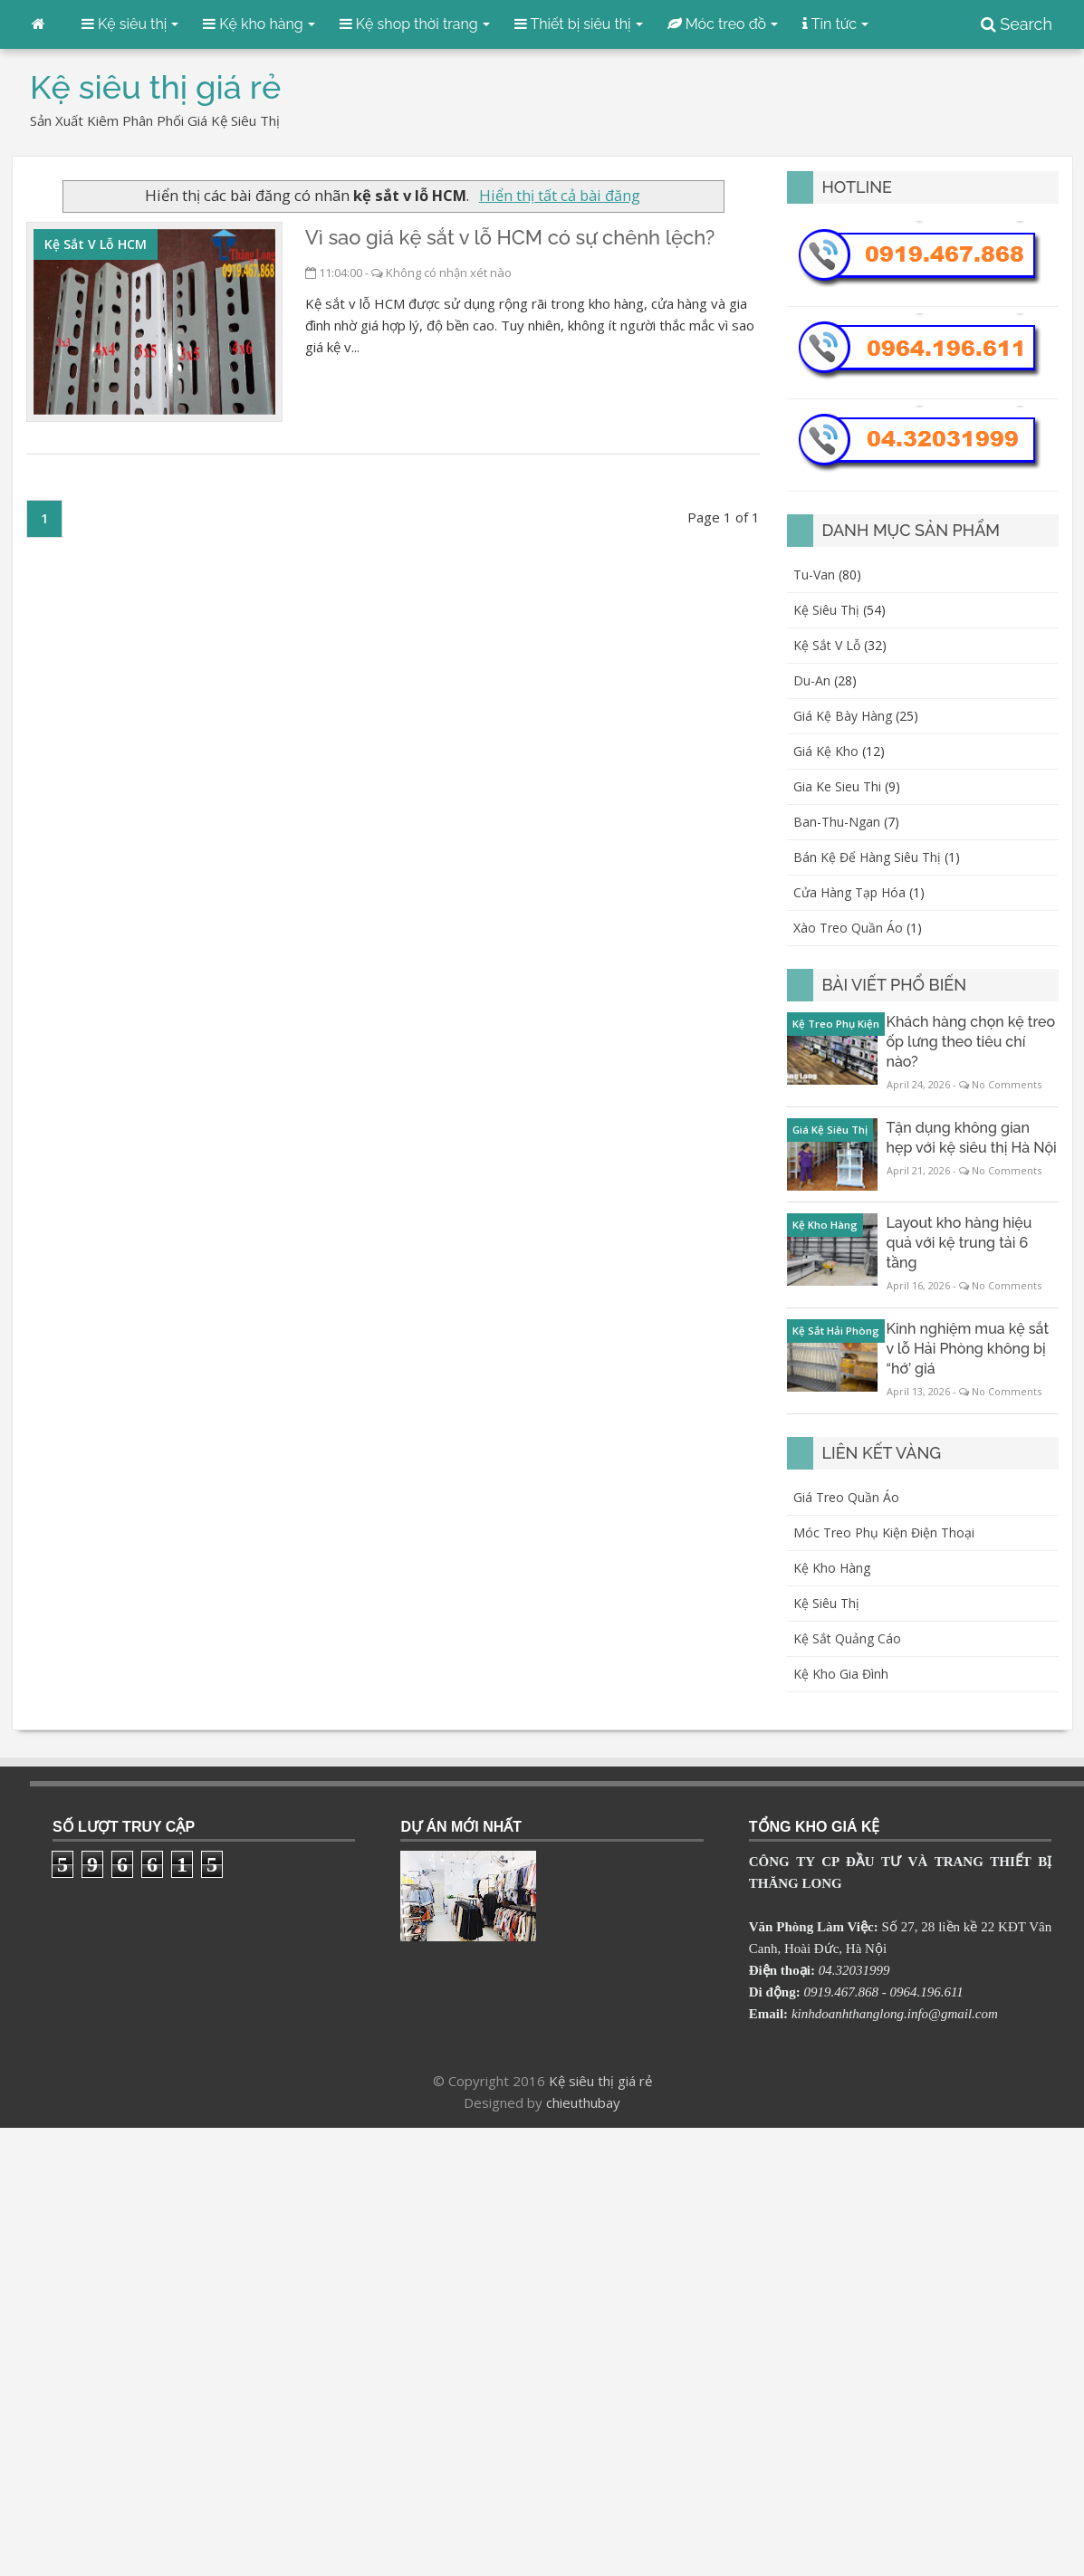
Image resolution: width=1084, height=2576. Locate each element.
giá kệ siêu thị (830, 1129)
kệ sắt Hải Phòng (835, 1330)
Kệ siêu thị (826, 1603)
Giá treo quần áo (846, 1497)
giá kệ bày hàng (842, 715)
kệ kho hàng (825, 1224)
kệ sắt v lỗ (826, 645)
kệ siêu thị (826, 609)
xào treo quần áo (848, 927)
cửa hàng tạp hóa (849, 892)
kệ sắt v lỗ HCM (95, 244)
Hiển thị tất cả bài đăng (559, 195)
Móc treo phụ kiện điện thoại (883, 1532)
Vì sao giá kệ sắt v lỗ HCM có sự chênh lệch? (510, 237)
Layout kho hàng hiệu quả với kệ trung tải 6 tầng (959, 1242)
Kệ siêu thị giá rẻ (600, 2081)
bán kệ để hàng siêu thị (867, 857)
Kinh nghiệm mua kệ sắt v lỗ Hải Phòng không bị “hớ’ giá (968, 1348)
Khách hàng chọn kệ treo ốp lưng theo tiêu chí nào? (971, 1041)
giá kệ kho (826, 751)
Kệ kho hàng (831, 1567)
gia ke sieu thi (837, 786)
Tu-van (814, 574)
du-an (811, 680)
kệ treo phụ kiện (835, 1023)
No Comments (1006, 1084)
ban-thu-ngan (836, 821)
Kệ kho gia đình (840, 1673)
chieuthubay (583, 2102)
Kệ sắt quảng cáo (847, 1638)
